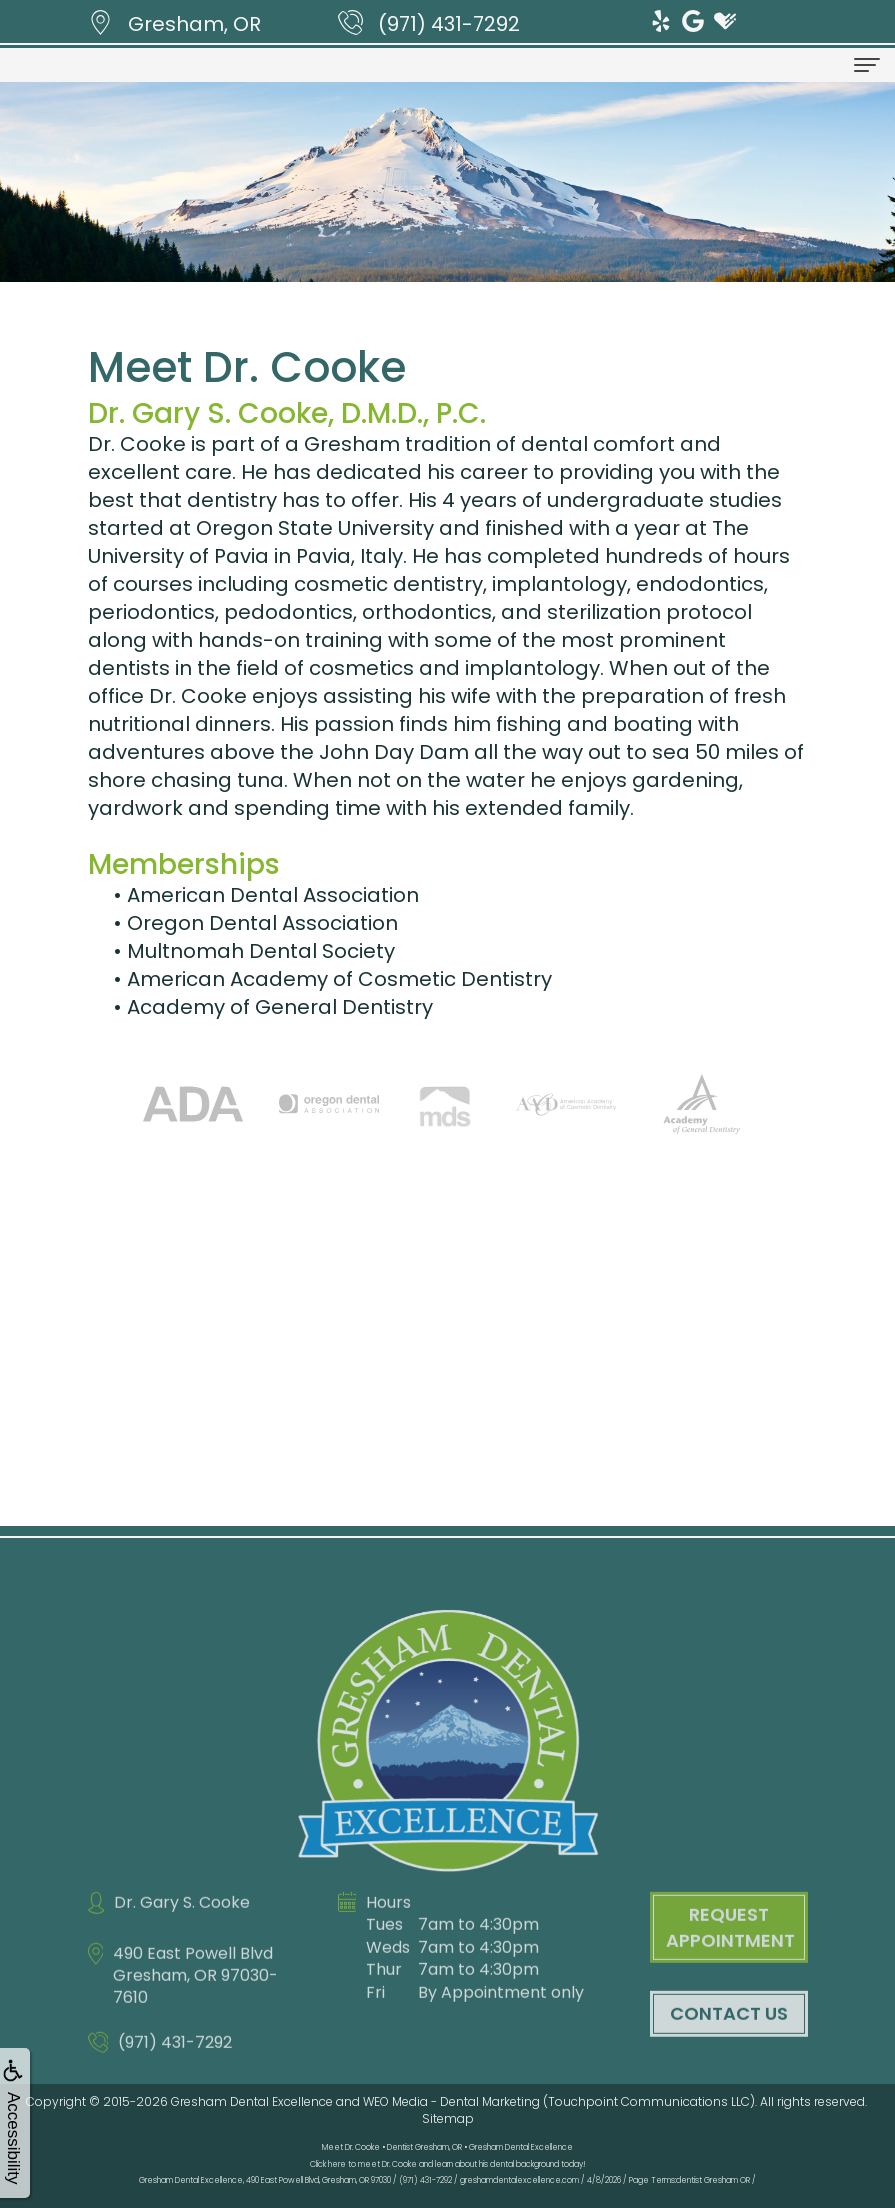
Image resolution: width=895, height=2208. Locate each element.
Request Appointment (730, 1959)
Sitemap (448, 2118)
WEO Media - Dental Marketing (451, 2101)
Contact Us (729, 2045)
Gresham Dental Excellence (252, 2101)
